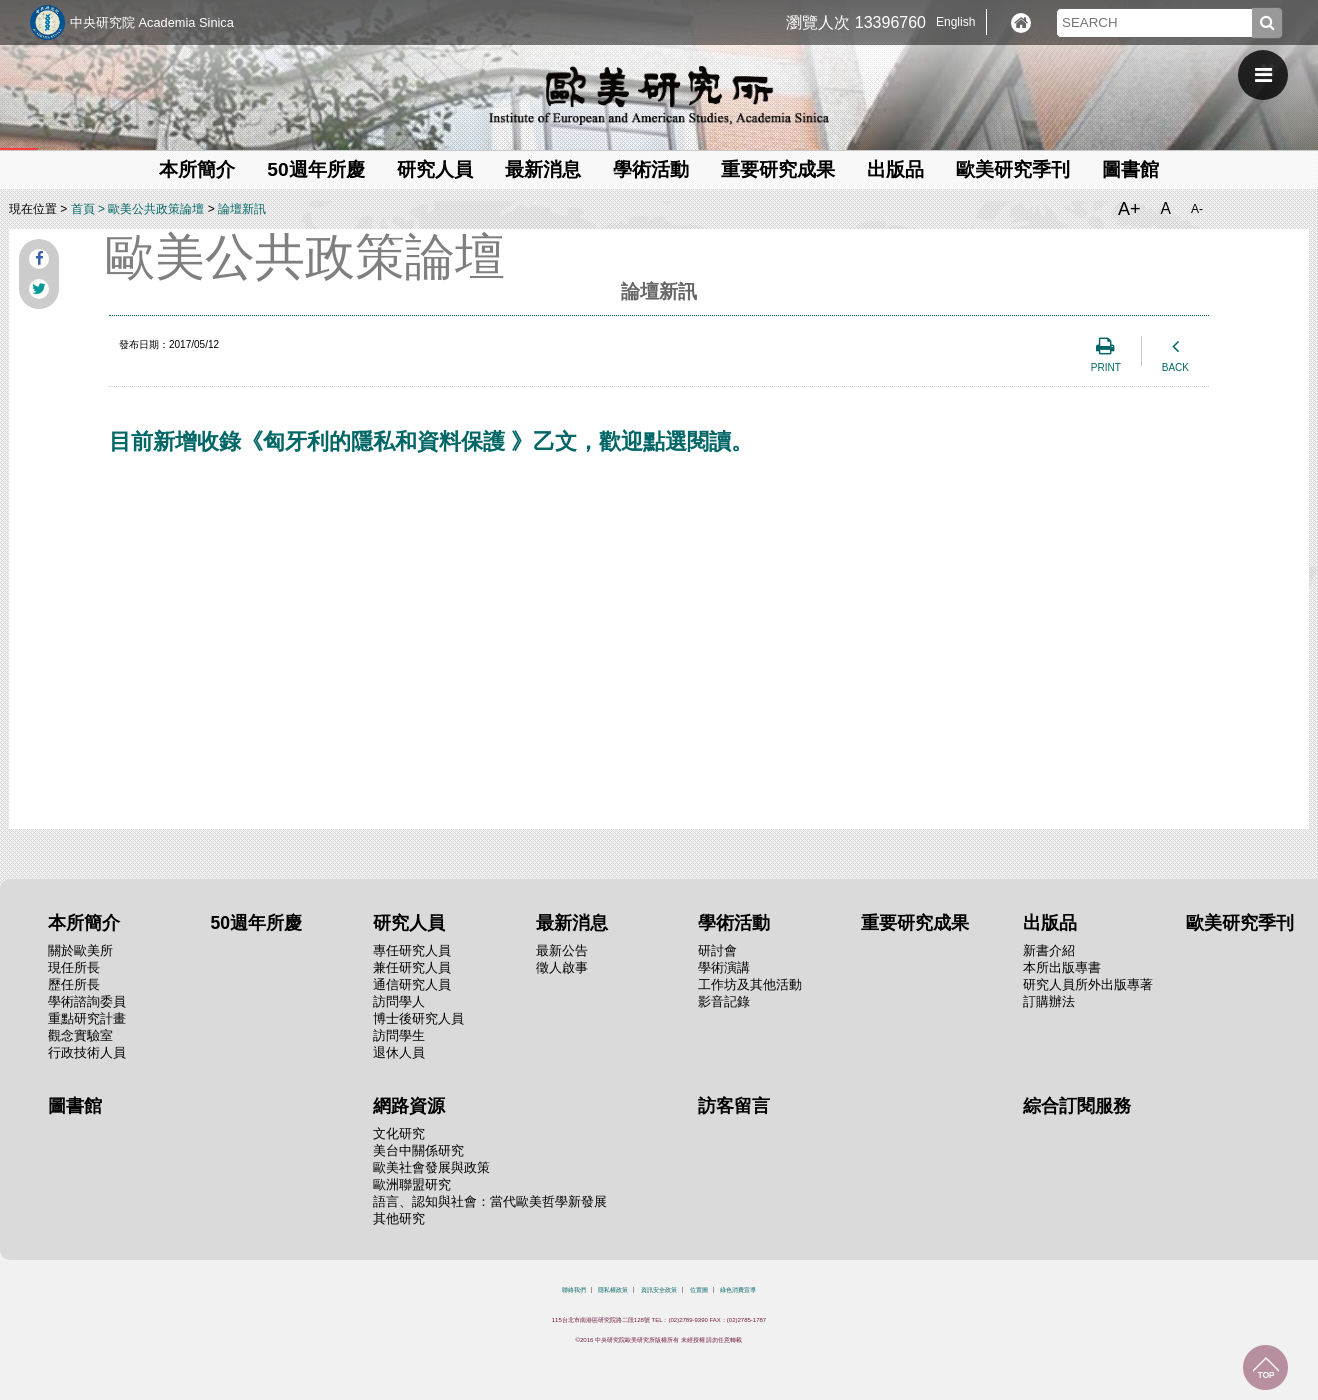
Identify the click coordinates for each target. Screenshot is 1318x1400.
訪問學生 (399, 1035)
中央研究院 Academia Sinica (152, 22)
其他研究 (399, 1218)
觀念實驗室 (80, 1035)
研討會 (717, 950)
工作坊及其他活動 (750, 984)
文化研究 (399, 1133)
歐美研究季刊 (1013, 169)
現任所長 (74, 967)
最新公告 (562, 950)
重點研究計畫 (87, 1018)
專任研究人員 (412, 950)
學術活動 (651, 169)
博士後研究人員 (418, 1018)
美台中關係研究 (418, 1150)
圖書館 (1130, 169)
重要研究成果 (778, 169)
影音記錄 (724, 1001)
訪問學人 (399, 1001)
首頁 (83, 209)
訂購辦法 (1049, 1001)
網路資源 (409, 1106)
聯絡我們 (574, 1290)
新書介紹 (1049, 950)
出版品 (895, 169)
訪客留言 (734, 1106)
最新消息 (543, 169)
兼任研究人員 (412, 967)
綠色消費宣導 (738, 1290)
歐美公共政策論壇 (156, 209)
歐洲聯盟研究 (412, 1184)
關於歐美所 (80, 950)
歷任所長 (74, 984)
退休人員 (399, 1052)
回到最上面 (1265, 1367)
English (955, 22)
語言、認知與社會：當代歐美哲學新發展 (490, 1201)
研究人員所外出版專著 (1088, 984)
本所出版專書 (1062, 967)
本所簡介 (197, 169)
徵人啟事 (562, 967)
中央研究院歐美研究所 (659, 95)
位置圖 (699, 1290)
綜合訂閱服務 (1077, 1106)
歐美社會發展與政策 (431, 1167)
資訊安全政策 (659, 1290)
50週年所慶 (315, 169)
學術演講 (724, 967)
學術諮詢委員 (87, 1001)
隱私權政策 (613, 1290)
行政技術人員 (87, 1052)
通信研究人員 (412, 984)
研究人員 (435, 169)
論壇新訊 (242, 209)
